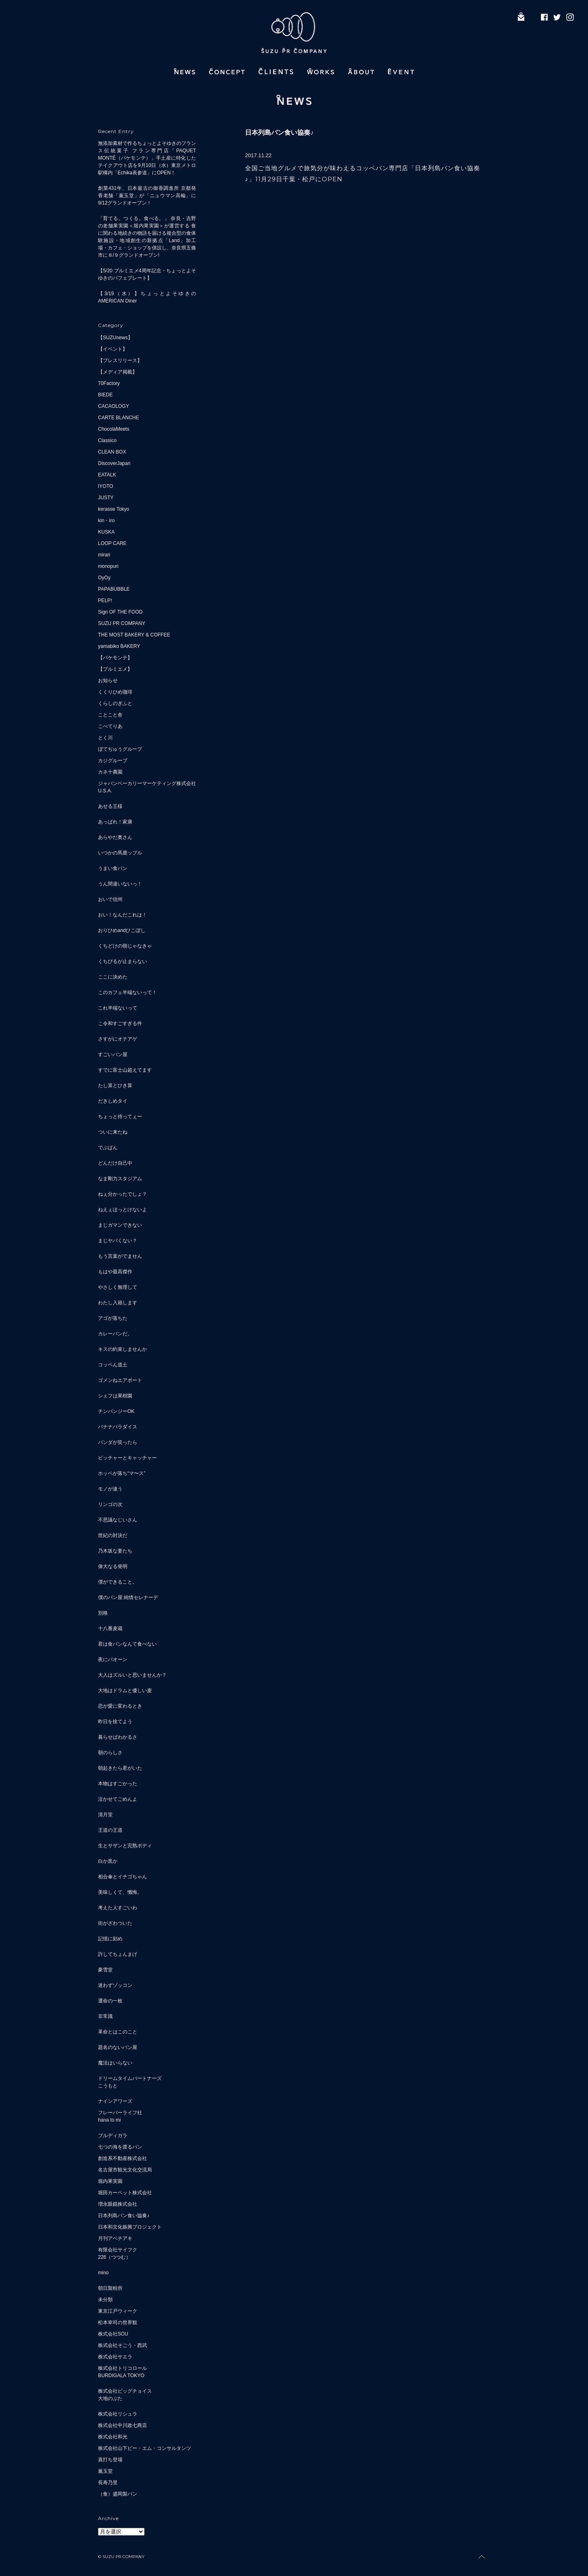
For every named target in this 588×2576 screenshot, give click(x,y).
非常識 (105, 2016)
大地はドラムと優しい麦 (125, 1690)
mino (103, 2273)
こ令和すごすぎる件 (120, 1023)
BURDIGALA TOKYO (121, 2375)
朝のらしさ (110, 1752)
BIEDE (105, 395)
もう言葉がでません (120, 1256)
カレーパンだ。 (115, 1334)
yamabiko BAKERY (119, 646)
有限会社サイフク (117, 2250)
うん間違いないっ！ (120, 884)
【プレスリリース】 (120, 360)
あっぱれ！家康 (115, 822)
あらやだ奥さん (115, 837)
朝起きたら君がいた (120, 1768)
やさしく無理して (117, 1287)
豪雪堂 (105, 1970)
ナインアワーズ (115, 2101)
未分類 (105, 2299)
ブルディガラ (112, 2135)
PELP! (105, 600)
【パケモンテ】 (115, 658)
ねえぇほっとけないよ (122, 1209)
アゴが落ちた (112, 1318)
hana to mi (109, 2120)
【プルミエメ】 (115, 669)
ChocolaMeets (113, 429)
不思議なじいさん (117, 1520)
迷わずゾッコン (115, 1985)
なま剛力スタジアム (120, 1178)
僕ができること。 (117, 1582)
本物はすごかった (117, 1783)
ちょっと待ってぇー (120, 1116)
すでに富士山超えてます (125, 1070)
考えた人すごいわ (117, 1908)
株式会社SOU (113, 2334)
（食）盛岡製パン (117, 2494)
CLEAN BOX (112, 452)
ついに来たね (112, 1132)
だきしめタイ (112, 1101)
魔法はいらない (115, 2063)
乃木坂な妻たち (115, 1551)
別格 (103, 1613)
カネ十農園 (110, 772)
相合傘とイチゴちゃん (122, 1877)
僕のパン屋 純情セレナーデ (128, 1597)
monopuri (108, 566)
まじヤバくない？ (117, 1241)
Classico (107, 440)
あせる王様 (110, 806)
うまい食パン (112, 868)
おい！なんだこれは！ (122, 915)
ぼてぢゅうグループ (120, 749)
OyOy (104, 578)
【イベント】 (112, 349)
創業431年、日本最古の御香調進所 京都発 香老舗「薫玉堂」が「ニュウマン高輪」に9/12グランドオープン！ (147, 195)
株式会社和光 (112, 2437)
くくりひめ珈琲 (115, 692)
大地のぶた (110, 2398)
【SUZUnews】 (115, 337)
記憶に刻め (110, 1939)
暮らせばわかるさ (117, 1737)
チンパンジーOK (116, 1411)
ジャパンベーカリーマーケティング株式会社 (147, 783)
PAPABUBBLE (114, 589)
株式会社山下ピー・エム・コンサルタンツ (144, 2448)
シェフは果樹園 (115, 1396)
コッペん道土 (112, 1365)
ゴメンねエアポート (120, 1380)
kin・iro (106, 520)
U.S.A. (105, 791)
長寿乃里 (108, 2482)
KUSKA (106, 532)
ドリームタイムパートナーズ (130, 2078)
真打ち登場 (110, 2460)
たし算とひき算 (115, 1085)
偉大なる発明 (112, 1566)
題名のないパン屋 (117, 2047)
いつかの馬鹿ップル (120, 853)
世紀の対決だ (112, 1535)
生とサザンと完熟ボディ (125, 1846)
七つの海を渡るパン (120, 2147)
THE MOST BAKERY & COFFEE (134, 635)
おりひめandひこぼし (121, 930)
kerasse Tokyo (113, 509)
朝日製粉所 (110, 2288)
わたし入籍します (117, 1303)
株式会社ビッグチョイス (125, 2391)
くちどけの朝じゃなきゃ (125, 946)
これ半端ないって (117, 1008)
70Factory (109, 383)
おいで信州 (110, 899)
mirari (104, 555)
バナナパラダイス (117, 1427)
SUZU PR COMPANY (121, 623)
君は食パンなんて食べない (127, 1644)
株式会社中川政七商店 (122, 2425)
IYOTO (105, 486)
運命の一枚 (110, 2001)
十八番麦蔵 (110, 1628)
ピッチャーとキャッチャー (127, 1458)
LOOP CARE (112, 543)
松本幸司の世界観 (117, 2322)
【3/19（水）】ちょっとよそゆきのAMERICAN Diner (147, 297)
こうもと (108, 2086)
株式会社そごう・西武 (122, 2345)
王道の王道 (110, 1830)
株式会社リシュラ (117, 2414)
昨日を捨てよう (115, 1721)
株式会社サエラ (115, 2357)
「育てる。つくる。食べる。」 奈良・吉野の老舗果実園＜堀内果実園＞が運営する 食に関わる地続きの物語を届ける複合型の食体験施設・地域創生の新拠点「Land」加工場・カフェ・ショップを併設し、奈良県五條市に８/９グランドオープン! (147, 237)
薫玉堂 (105, 2471)
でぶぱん (108, 1147)
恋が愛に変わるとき (120, 1706)
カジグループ (112, 760)
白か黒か (108, 1861)
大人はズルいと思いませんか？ (132, 1675)
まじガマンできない (120, 1225)
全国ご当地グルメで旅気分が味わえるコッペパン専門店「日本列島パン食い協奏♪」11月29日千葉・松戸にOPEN (362, 173)
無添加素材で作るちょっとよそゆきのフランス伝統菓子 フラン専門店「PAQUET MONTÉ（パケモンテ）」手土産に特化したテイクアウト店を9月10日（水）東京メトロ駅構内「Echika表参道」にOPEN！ (147, 158)
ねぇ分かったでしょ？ (122, 1194)
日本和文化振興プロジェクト (130, 2227)
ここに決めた (112, 977)
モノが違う (110, 1489)
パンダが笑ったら (117, 1442)
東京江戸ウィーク (117, 2311)
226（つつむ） (114, 2257)
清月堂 (105, 1814)
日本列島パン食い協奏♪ (123, 2215)
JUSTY (106, 498)
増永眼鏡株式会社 (117, 2204)
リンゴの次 (110, 1504)
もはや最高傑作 (115, 1272)
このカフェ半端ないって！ (127, 992)
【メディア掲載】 (117, 372)
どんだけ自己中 (115, 1163)
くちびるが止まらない (122, 961)
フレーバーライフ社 (120, 2113)
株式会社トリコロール (122, 2368)
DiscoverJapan (114, 463)
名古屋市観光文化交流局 (125, 2170)
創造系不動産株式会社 (122, 2158)
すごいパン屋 (112, 1054)
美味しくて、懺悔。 (120, 1892)
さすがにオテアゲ (117, 1039)
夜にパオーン (112, 1659)
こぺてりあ (110, 726)
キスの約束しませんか (122, 1349)
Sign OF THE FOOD (120, 612)
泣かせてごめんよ (117, 1799)
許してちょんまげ (117, 1954)
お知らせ (108, 680)
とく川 (105, 738)
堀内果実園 (110, 2181)
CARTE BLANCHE (118, 417)
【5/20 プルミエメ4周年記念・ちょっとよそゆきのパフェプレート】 (147, 274)
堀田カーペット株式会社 (125, 2193)
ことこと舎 (110, 715)
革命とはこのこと (117, 2032)
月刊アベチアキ (115, 2238)
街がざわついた (115, 1923)
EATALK (107, 475)
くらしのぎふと (115, 703)
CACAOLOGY (113, 406)
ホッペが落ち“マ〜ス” (121, 1473)
